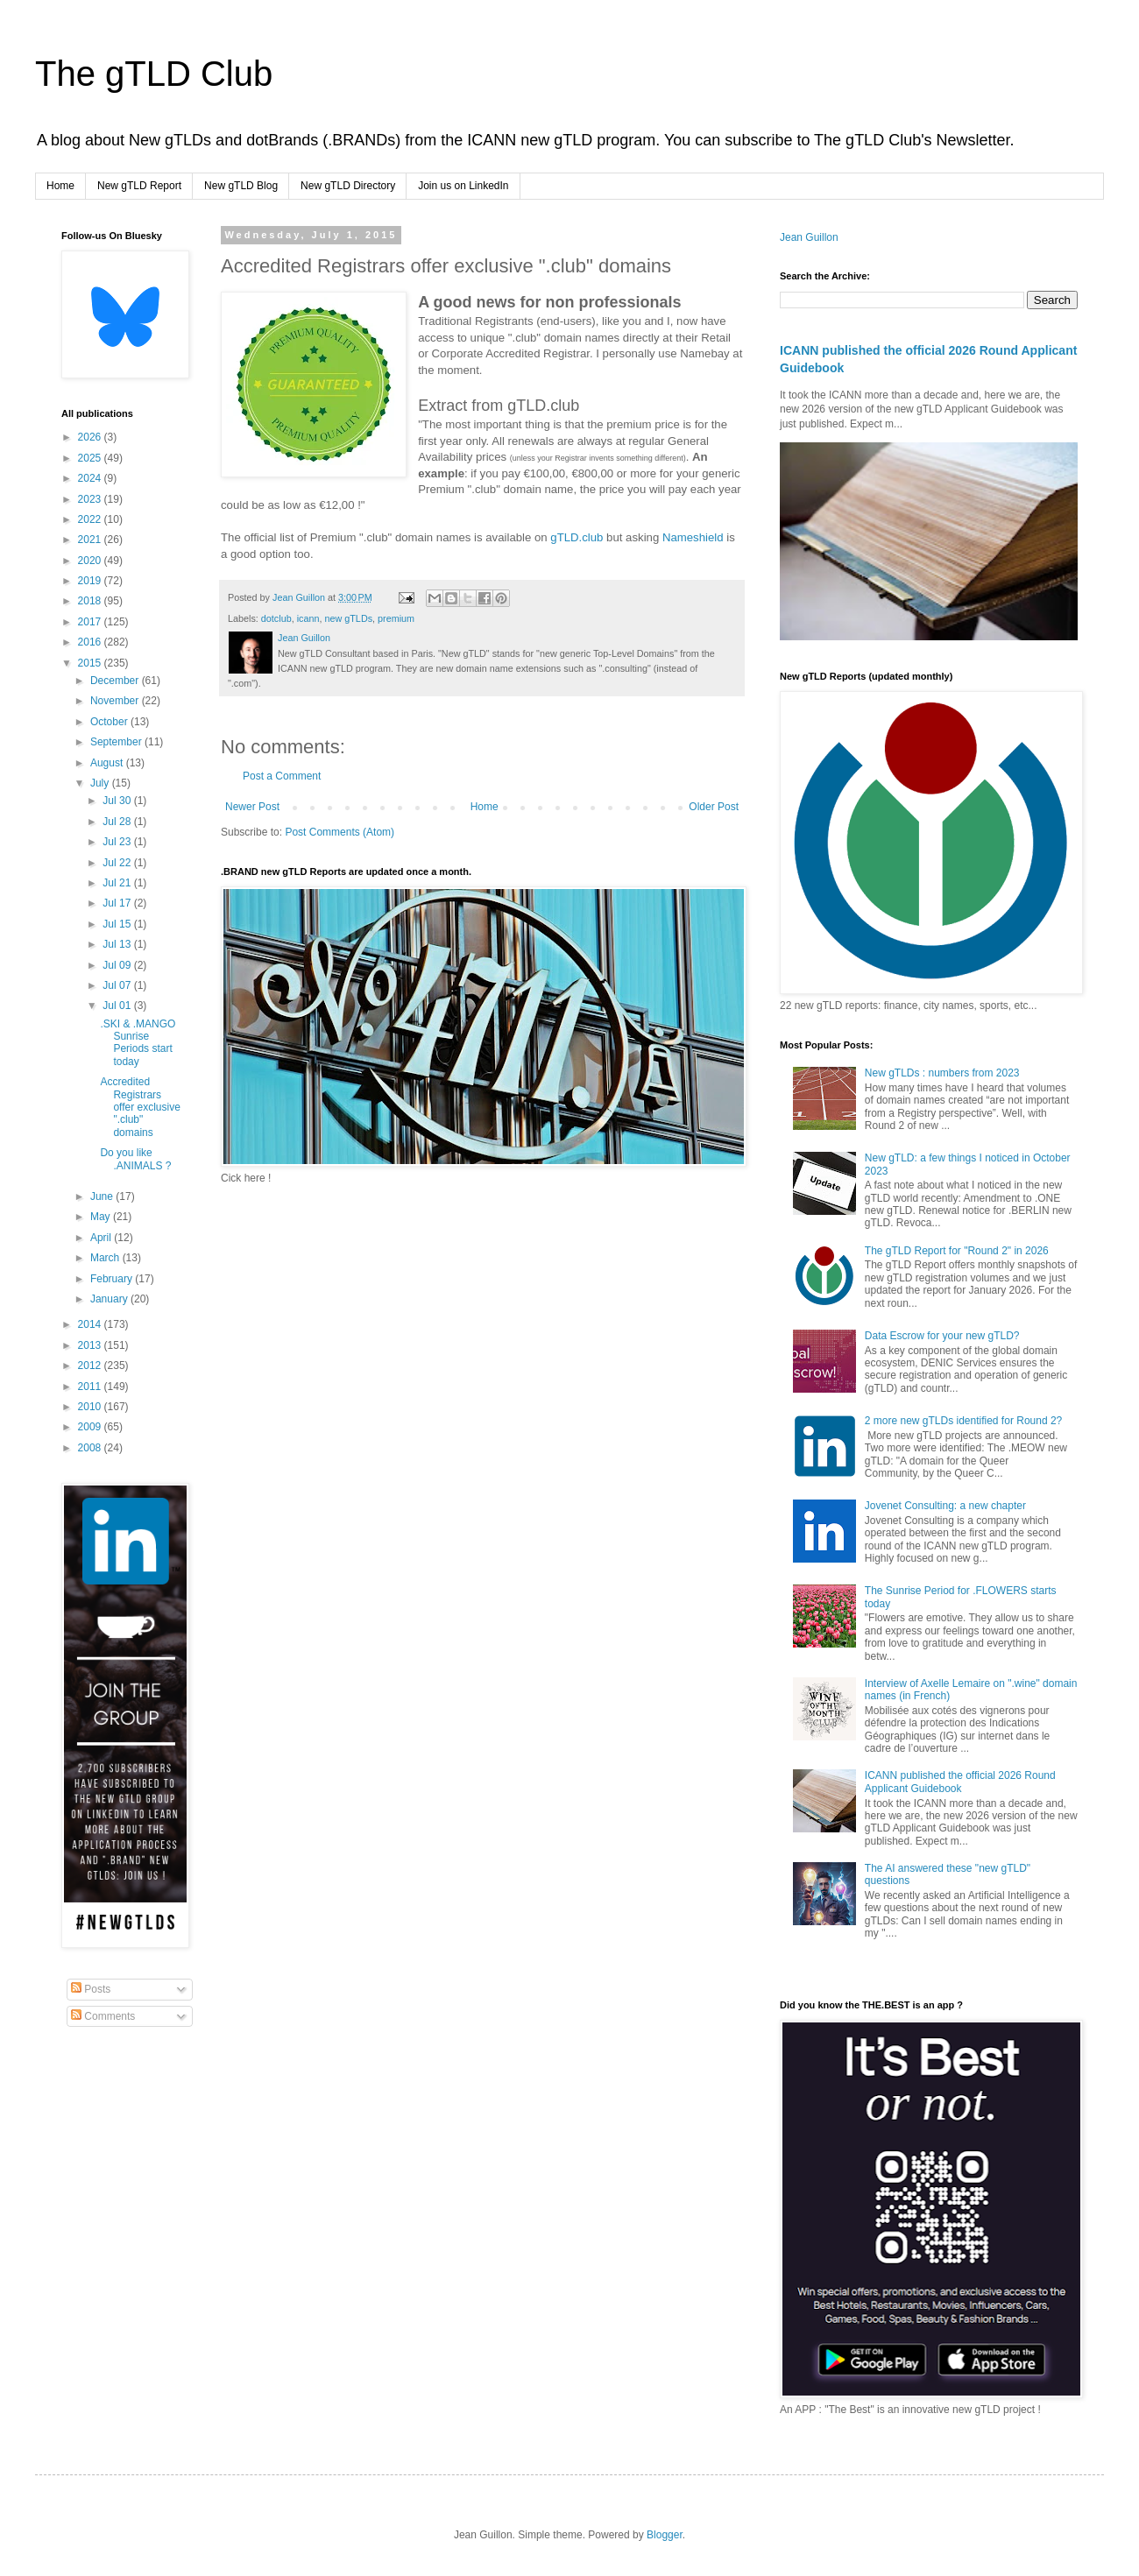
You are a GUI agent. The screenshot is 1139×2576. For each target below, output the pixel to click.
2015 (91, 663)
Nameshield (693, 537)
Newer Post (252, 807)
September (117, 742)
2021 (91, 539)
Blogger (665, 2535)
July (101, 783)
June (103, 1196)
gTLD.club (576, 537)
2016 (91, 642)
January (110, 1299)
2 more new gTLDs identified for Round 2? (963, 1421)
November (116, 701)
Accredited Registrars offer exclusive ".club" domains (140, 1107)
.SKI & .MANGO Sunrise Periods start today (137, 1043)
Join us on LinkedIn (463, 186)
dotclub (276, 618)
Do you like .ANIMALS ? (135, 1159)
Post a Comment (282, 776)
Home (60, 186)
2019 (91, 581)
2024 (91, 478)
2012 (91, 1365)
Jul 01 (118, 1005)
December (116, 680)
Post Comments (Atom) (339, 832)
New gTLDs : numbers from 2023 (942, 1073)
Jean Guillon (809, 237)
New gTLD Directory (348, 186)
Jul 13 (118, 944)
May (101, 1216)
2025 (91, 458)
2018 (91, 601)
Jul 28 (118, 821)
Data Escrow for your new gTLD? (942, 1336)
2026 (91, 437)
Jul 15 (118, 924)
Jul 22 (118, 863)
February (112, 1279)
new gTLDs (348, 618)
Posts (90, 1989)
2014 (91, 1324)
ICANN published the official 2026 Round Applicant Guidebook (960, 1781)
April (102, 1238)
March (106, 1258)
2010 (91, 1407)
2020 (91, 560)
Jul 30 (118, 800)
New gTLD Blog (241, 186)
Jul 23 (118, 842)
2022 (91, 519)
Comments (103, 2016)
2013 (91, 1345)
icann (308, 618)
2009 (91, 1427)
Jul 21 (118, 883)
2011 (91, 1386)
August (108, 763)
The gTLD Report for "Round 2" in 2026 (957, 1251)
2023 (91, 499)
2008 (91, 1448)
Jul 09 (118, 965)
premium (396, 618)
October (110, 722)
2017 (91, 622)
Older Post (714, 807)
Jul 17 (118, 903)
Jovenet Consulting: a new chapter (945, 1506)
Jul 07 (118, 985)
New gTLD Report (139, 186)
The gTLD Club (153, 73)
